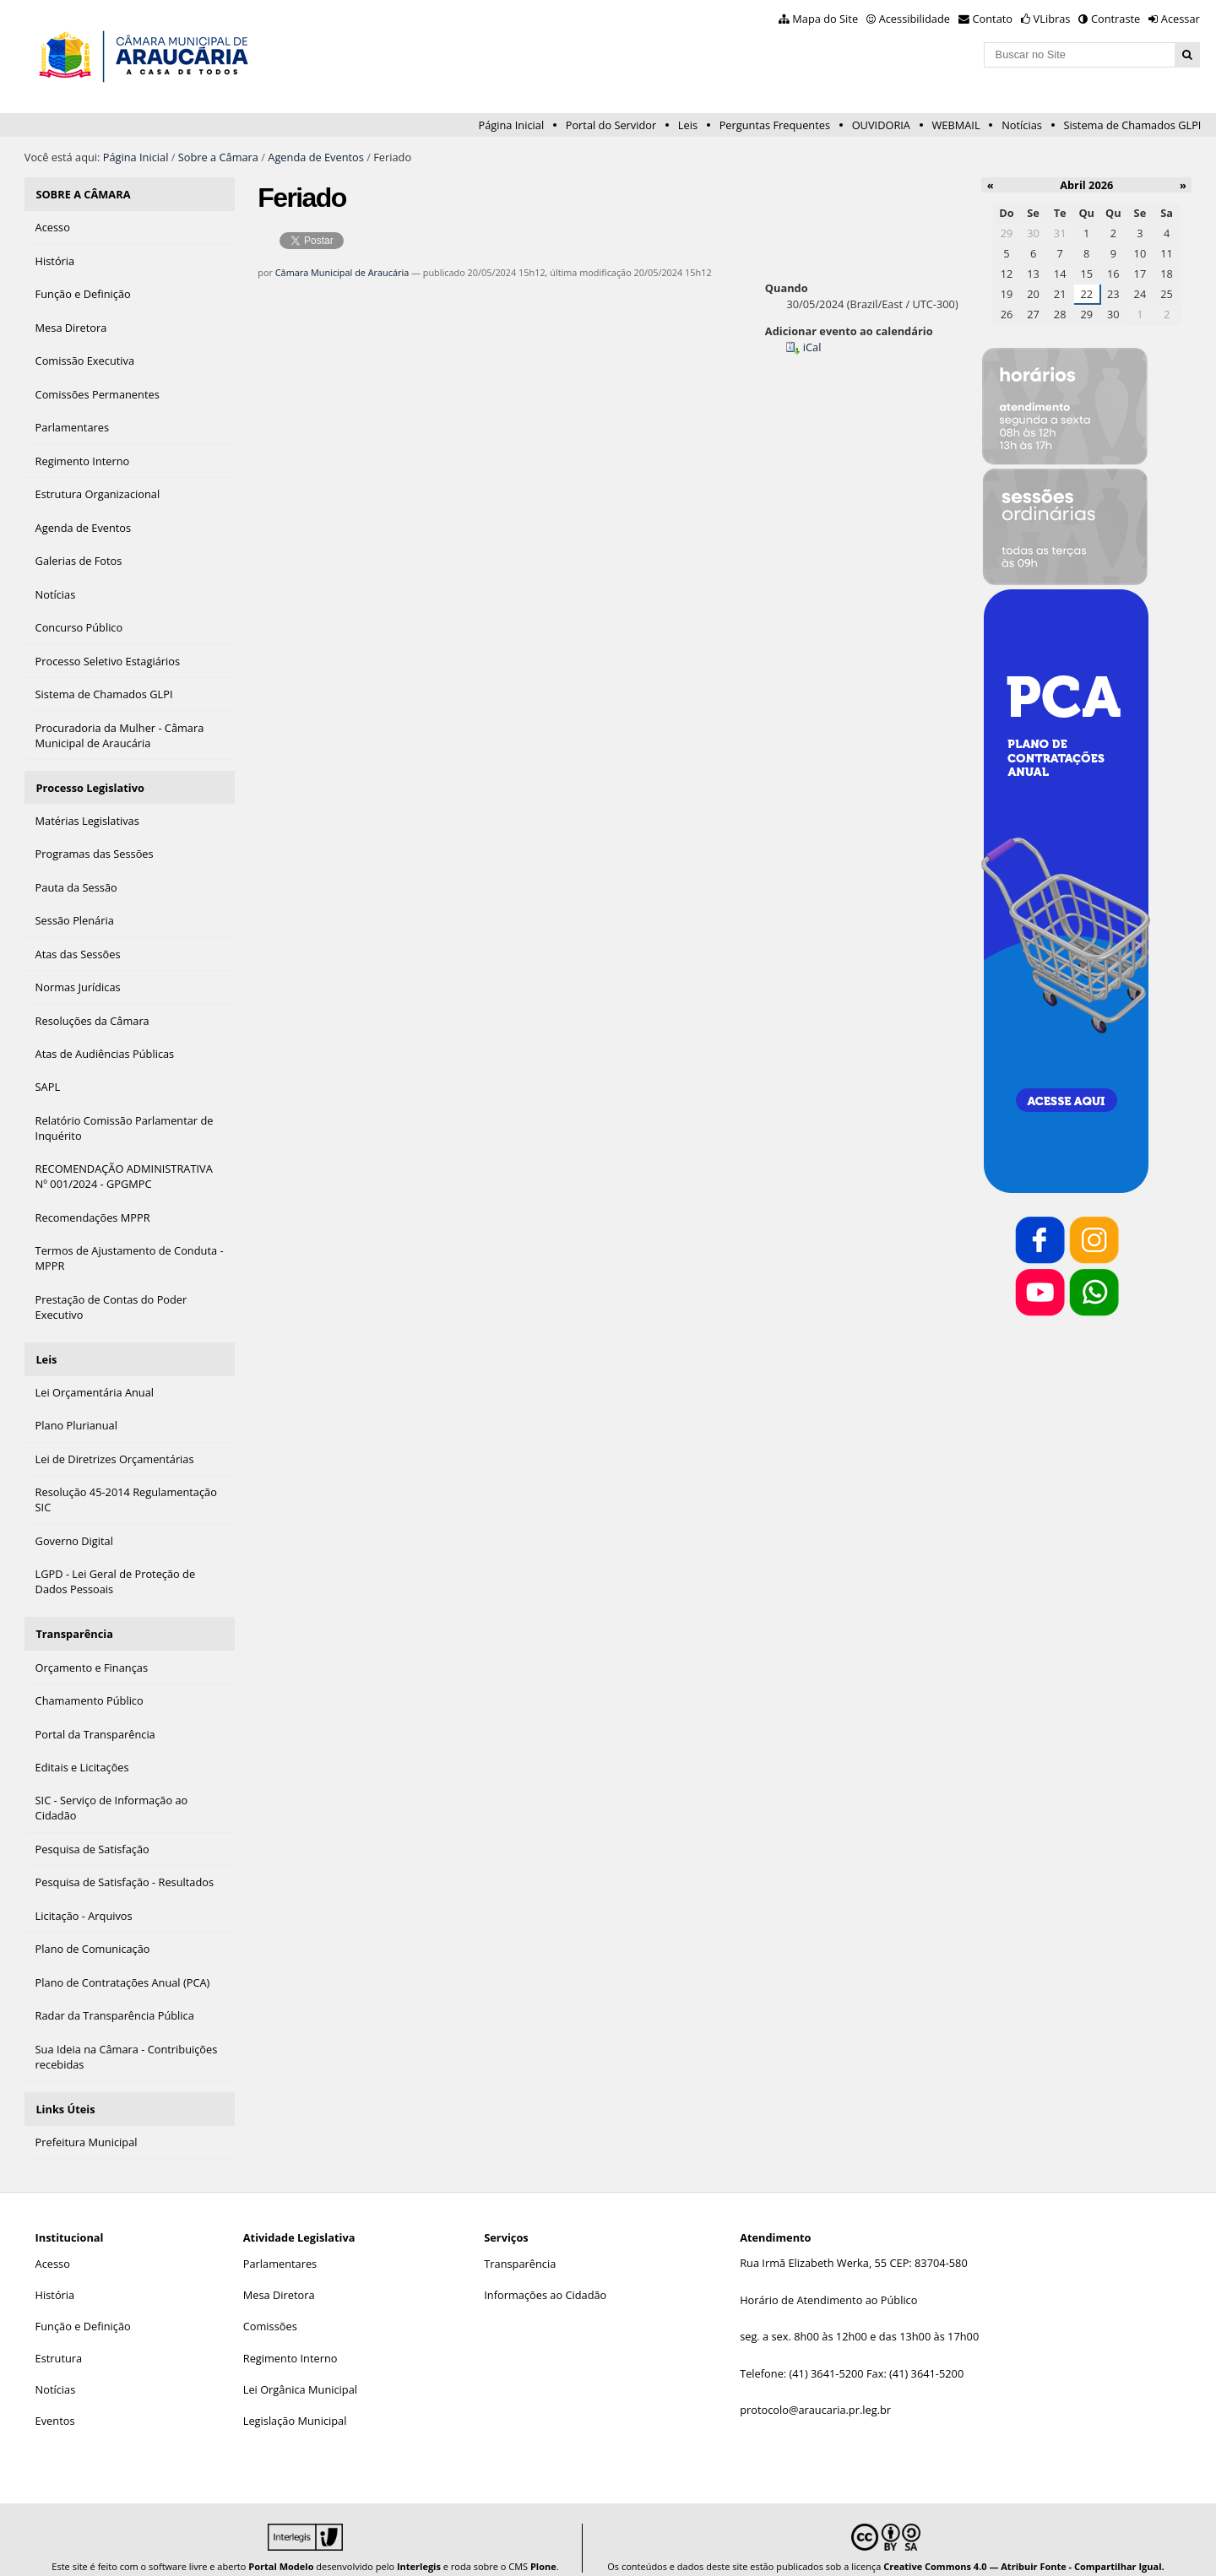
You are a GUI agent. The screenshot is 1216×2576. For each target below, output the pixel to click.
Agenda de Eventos (316, 157)
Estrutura (59, 2341)
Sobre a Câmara (218, 157)
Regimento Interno (290, 2341)
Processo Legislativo (89, 781)
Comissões (270, 2309)
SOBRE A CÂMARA (82, 192)
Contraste (1115, 18)
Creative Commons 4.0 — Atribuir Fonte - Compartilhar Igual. (1023, 2549)
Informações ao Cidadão (545, 2278)
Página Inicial (511, 125)
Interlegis (419, 2549)
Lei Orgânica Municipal (300, 2372)
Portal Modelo (280, 2549)
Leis (688, 125)
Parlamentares (280, 2246)
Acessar (1180, 18)
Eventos (55, 2403)
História (55, 2278)
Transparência (74, 1622)
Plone (543, 2549)
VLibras (1052, 18)
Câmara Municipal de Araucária (342, 272)
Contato (993, 18)
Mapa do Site (825, 18)
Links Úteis (65, 2093)
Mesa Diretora (279, 2278)
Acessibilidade (914, 18)
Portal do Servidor (611, 125)
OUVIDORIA (881, 125)
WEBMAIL (956, 125)
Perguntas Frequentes (774, 125)
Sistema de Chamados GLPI (1133, 125)
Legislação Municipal (295, 2403)
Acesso (52, 2246)
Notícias (1022, 125)
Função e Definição (83, 2309)
